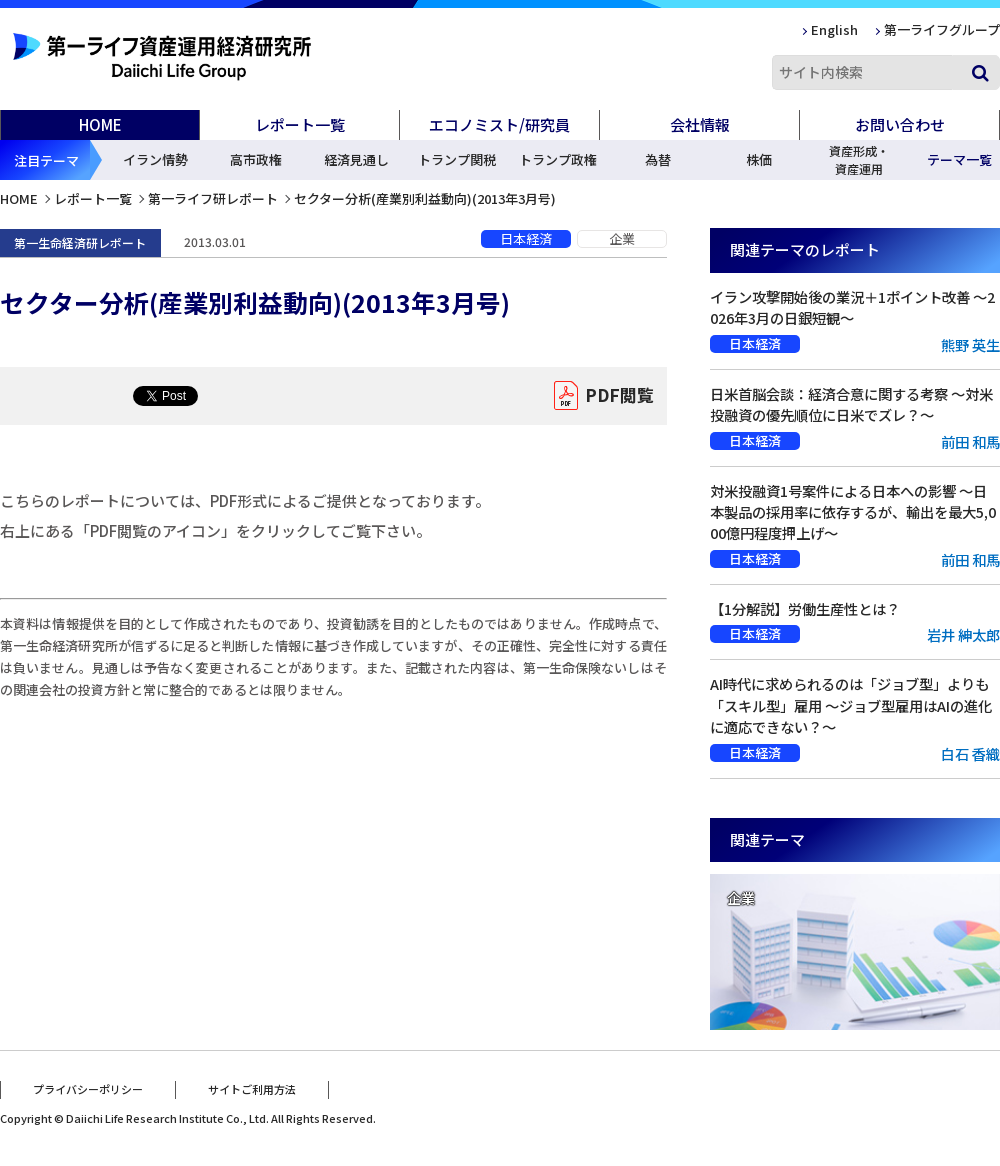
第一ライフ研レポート (213, 198)
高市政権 (256, 159)
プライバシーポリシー (88, 1089)
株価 (759, 159)
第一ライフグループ (942, 29)
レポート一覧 (93, 198)
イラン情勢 (155, 159)
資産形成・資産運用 (859, 159)
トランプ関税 (457, 159)
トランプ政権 (558, 159)
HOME (100, 124)
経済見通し (356, 159)
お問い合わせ (900, 124)
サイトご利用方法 (252, 1089)
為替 (658, 159)
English (834, 29)
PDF (619, 396)
